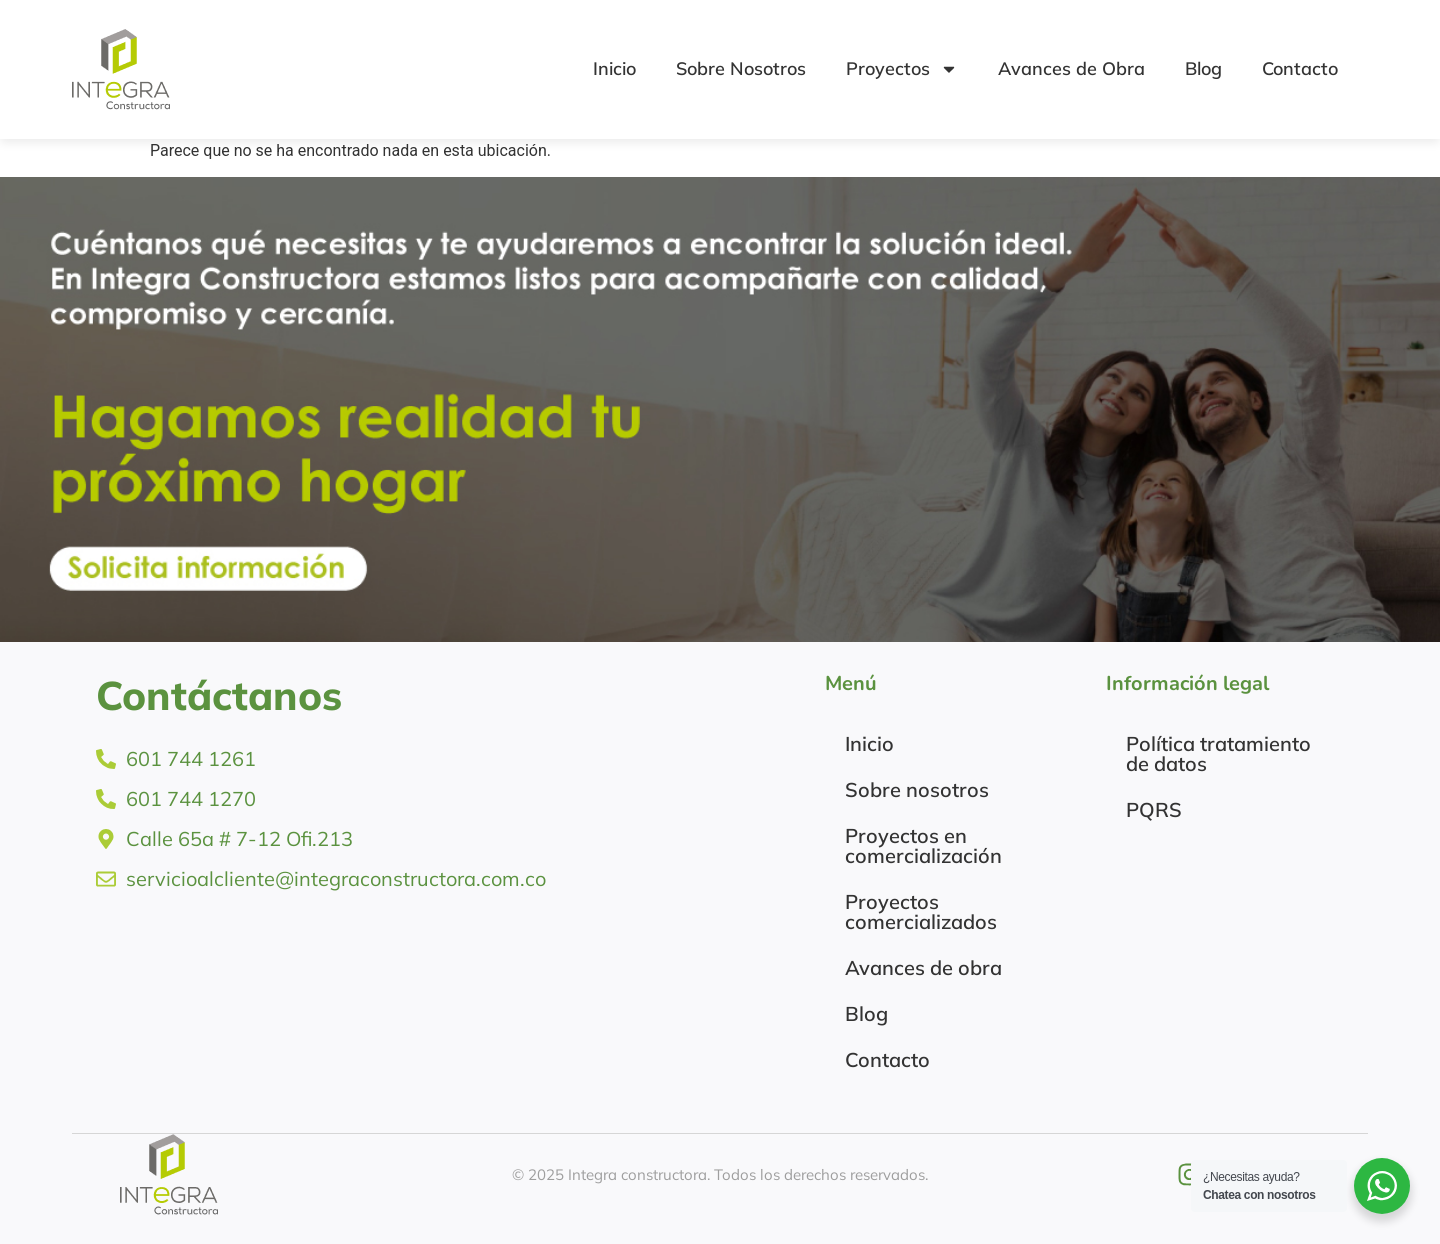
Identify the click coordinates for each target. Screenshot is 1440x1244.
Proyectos (902, 69)
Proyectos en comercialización (923, 845)
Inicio (614, 68)
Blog (1203, 68)
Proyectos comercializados (921, 911)
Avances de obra (923, 967)
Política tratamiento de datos (1218, 753)
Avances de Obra (1071, 68)
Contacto (1300, 68)
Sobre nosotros (917, 789)
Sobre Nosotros (741, 68)
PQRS (1154, 809)
